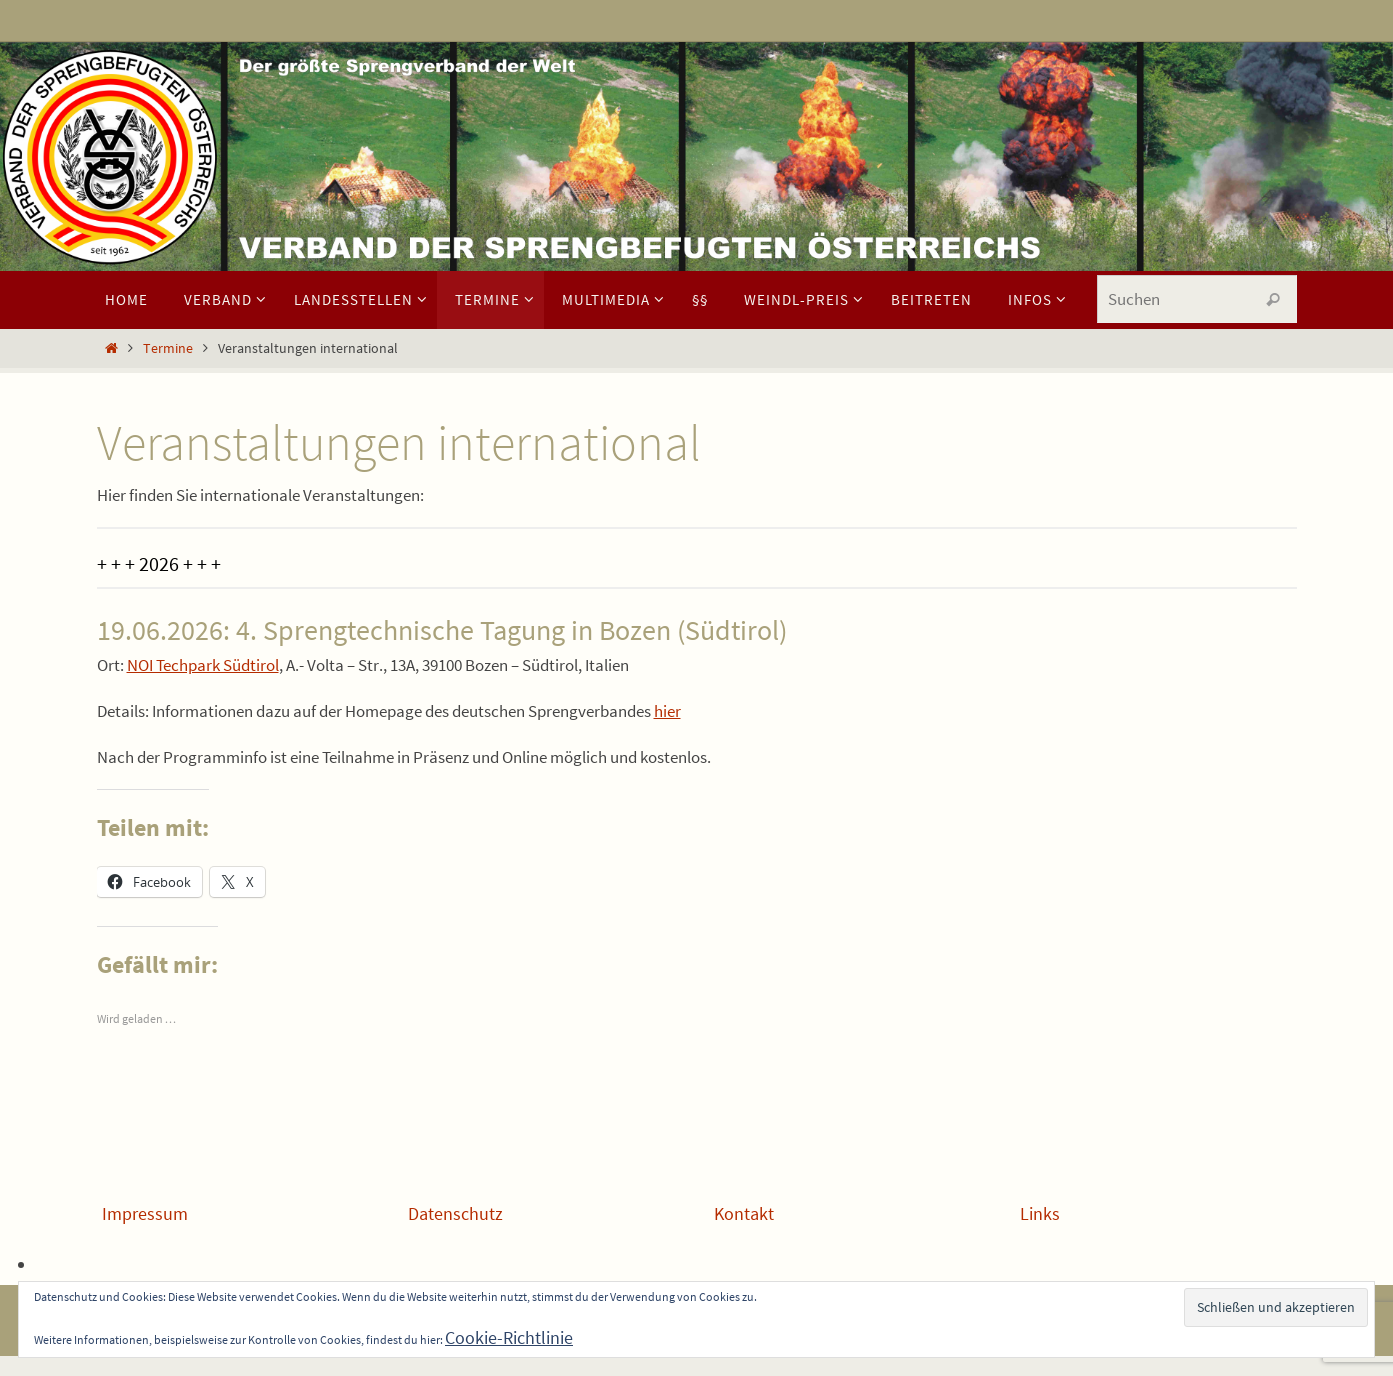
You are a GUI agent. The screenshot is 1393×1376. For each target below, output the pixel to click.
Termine (168, 348)
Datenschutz (455, 1213)
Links (1040, 1213)
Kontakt (744, 1213)
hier (667, 711)
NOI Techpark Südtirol (203, 665)
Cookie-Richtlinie (509, 1337)
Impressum (145, 1213)
